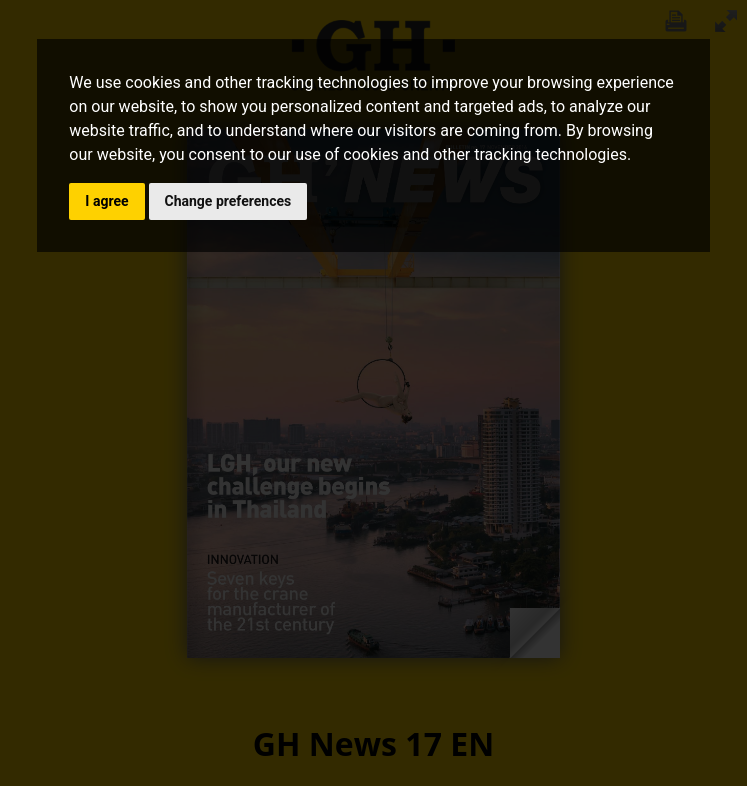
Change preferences (228, 201)
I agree (106, 201)
